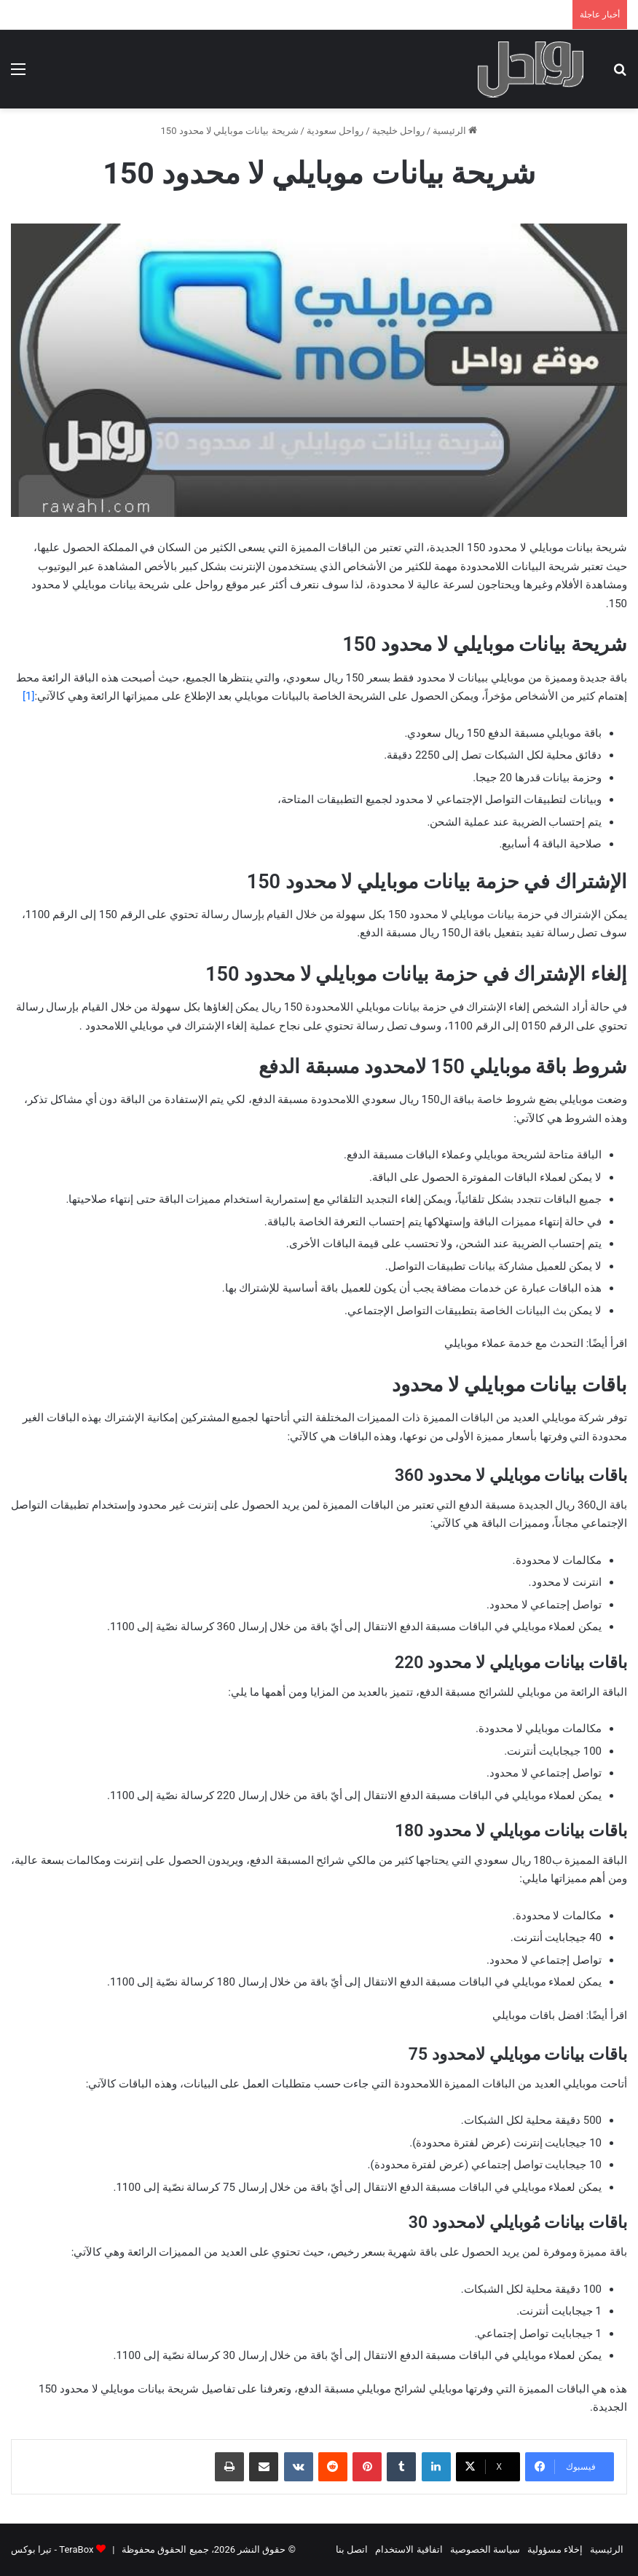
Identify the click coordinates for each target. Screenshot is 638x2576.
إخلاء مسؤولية (555, 2549)
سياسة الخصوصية (485, 2549)
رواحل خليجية (398, 130)
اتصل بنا (352, 2549)
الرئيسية (455, 130)
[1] (28, 696)
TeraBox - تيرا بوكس (52, 2549)
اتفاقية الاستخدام (408, 2549)
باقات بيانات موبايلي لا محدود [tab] (509, 1384)
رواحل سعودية (335, 130)
